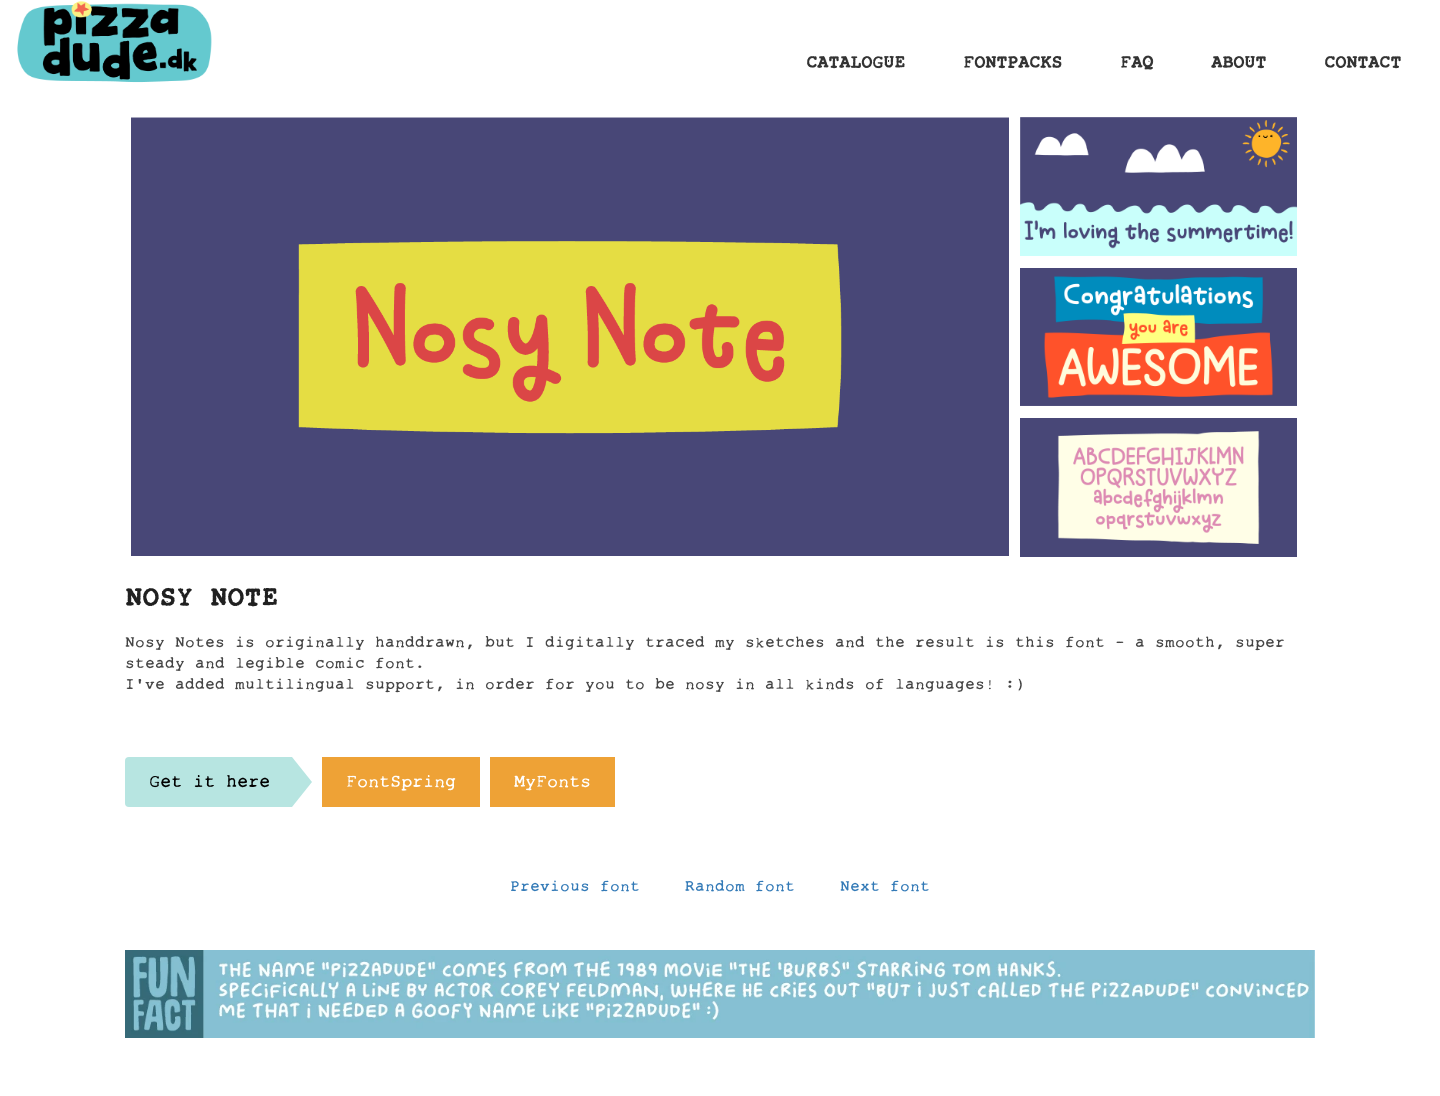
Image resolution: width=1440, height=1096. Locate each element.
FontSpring (401, 787)
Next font (885, 891)
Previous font (575, 891)
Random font (740, 891)
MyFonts (552, 787)
